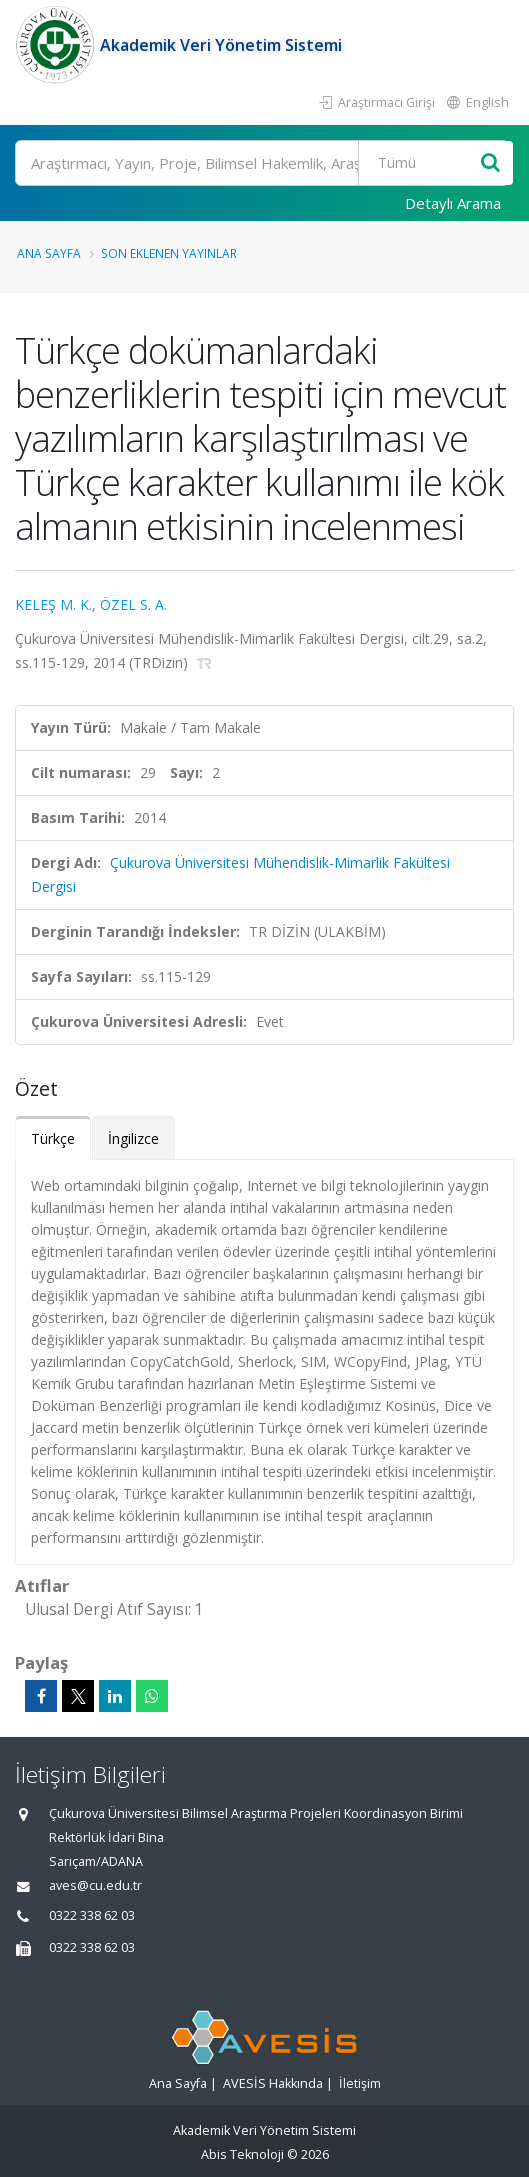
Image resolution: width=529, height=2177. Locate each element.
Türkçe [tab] (53, 1138)
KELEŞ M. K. (53, 604)
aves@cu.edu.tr (95, 1885)
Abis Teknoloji (242, 2154)
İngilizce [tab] (133, 1138)
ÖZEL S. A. (133, 604)
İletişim (360, 2083)
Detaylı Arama (453, 203)
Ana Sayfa (49, 253)
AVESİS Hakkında (273, 2083)
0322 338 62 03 (92, 1915)
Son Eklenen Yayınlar (169, 253)
